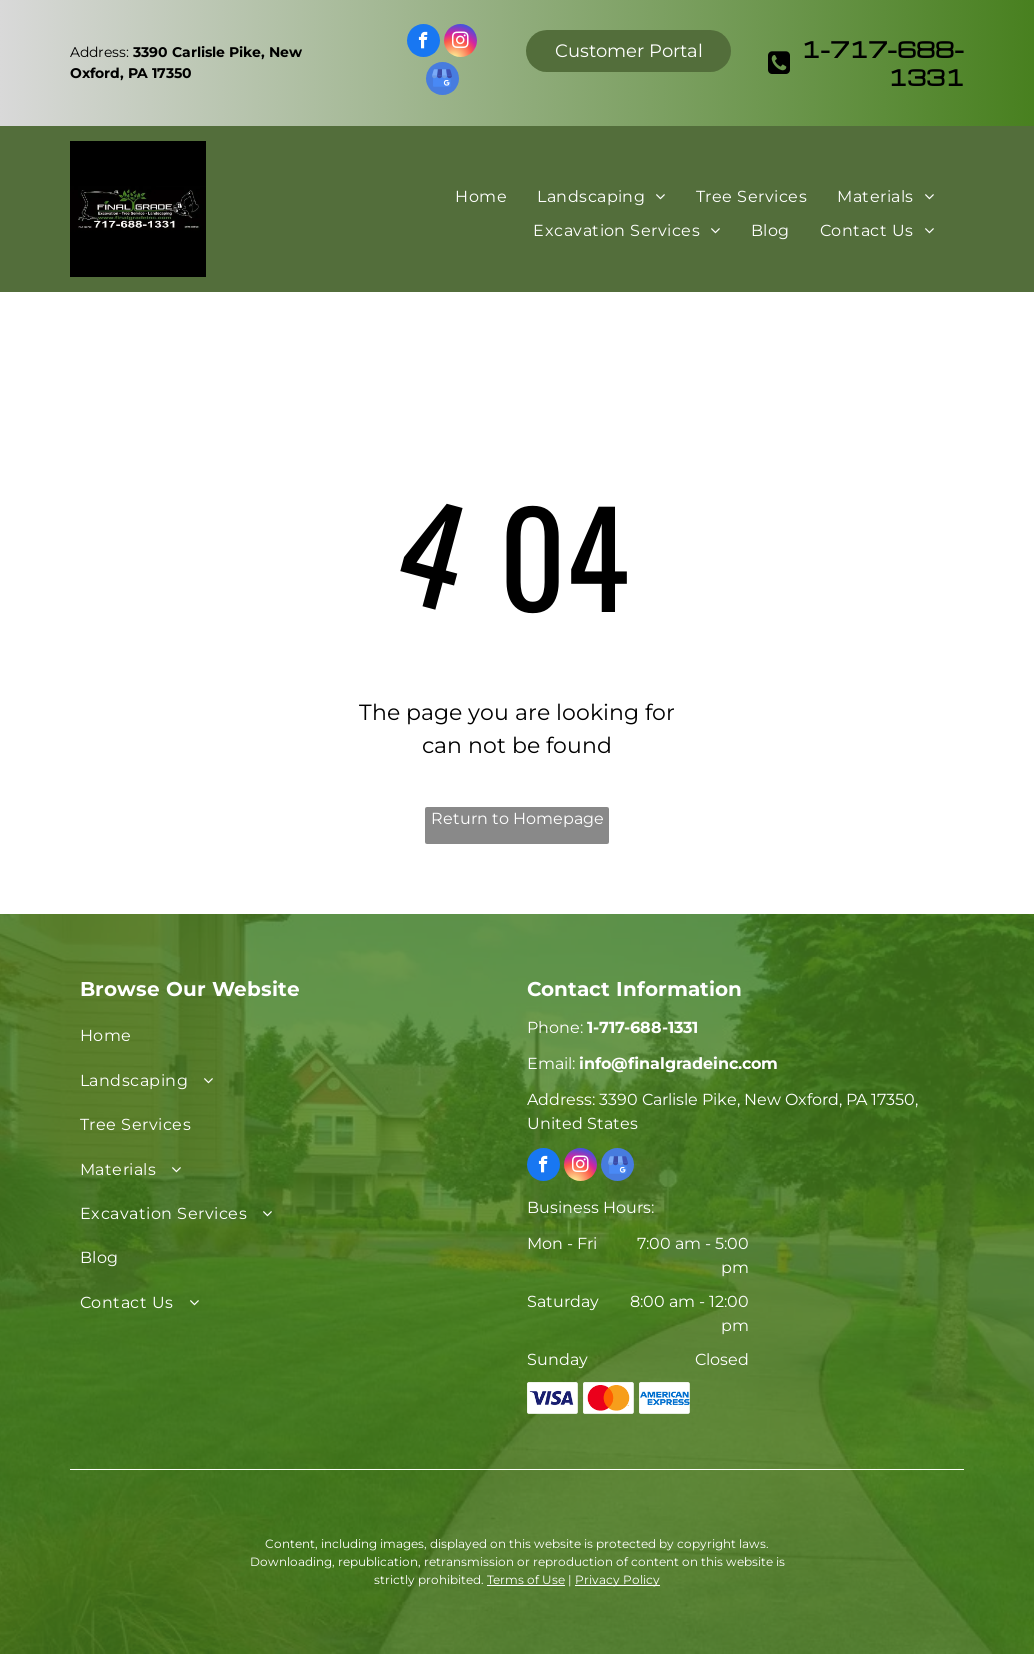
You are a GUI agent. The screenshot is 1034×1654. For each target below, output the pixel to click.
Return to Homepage (517, 818)
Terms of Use (526, 1579)
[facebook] (423, 43)
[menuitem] (481, 196)
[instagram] (460, 43)
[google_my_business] (442, 81)
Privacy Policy (617, 1579)
